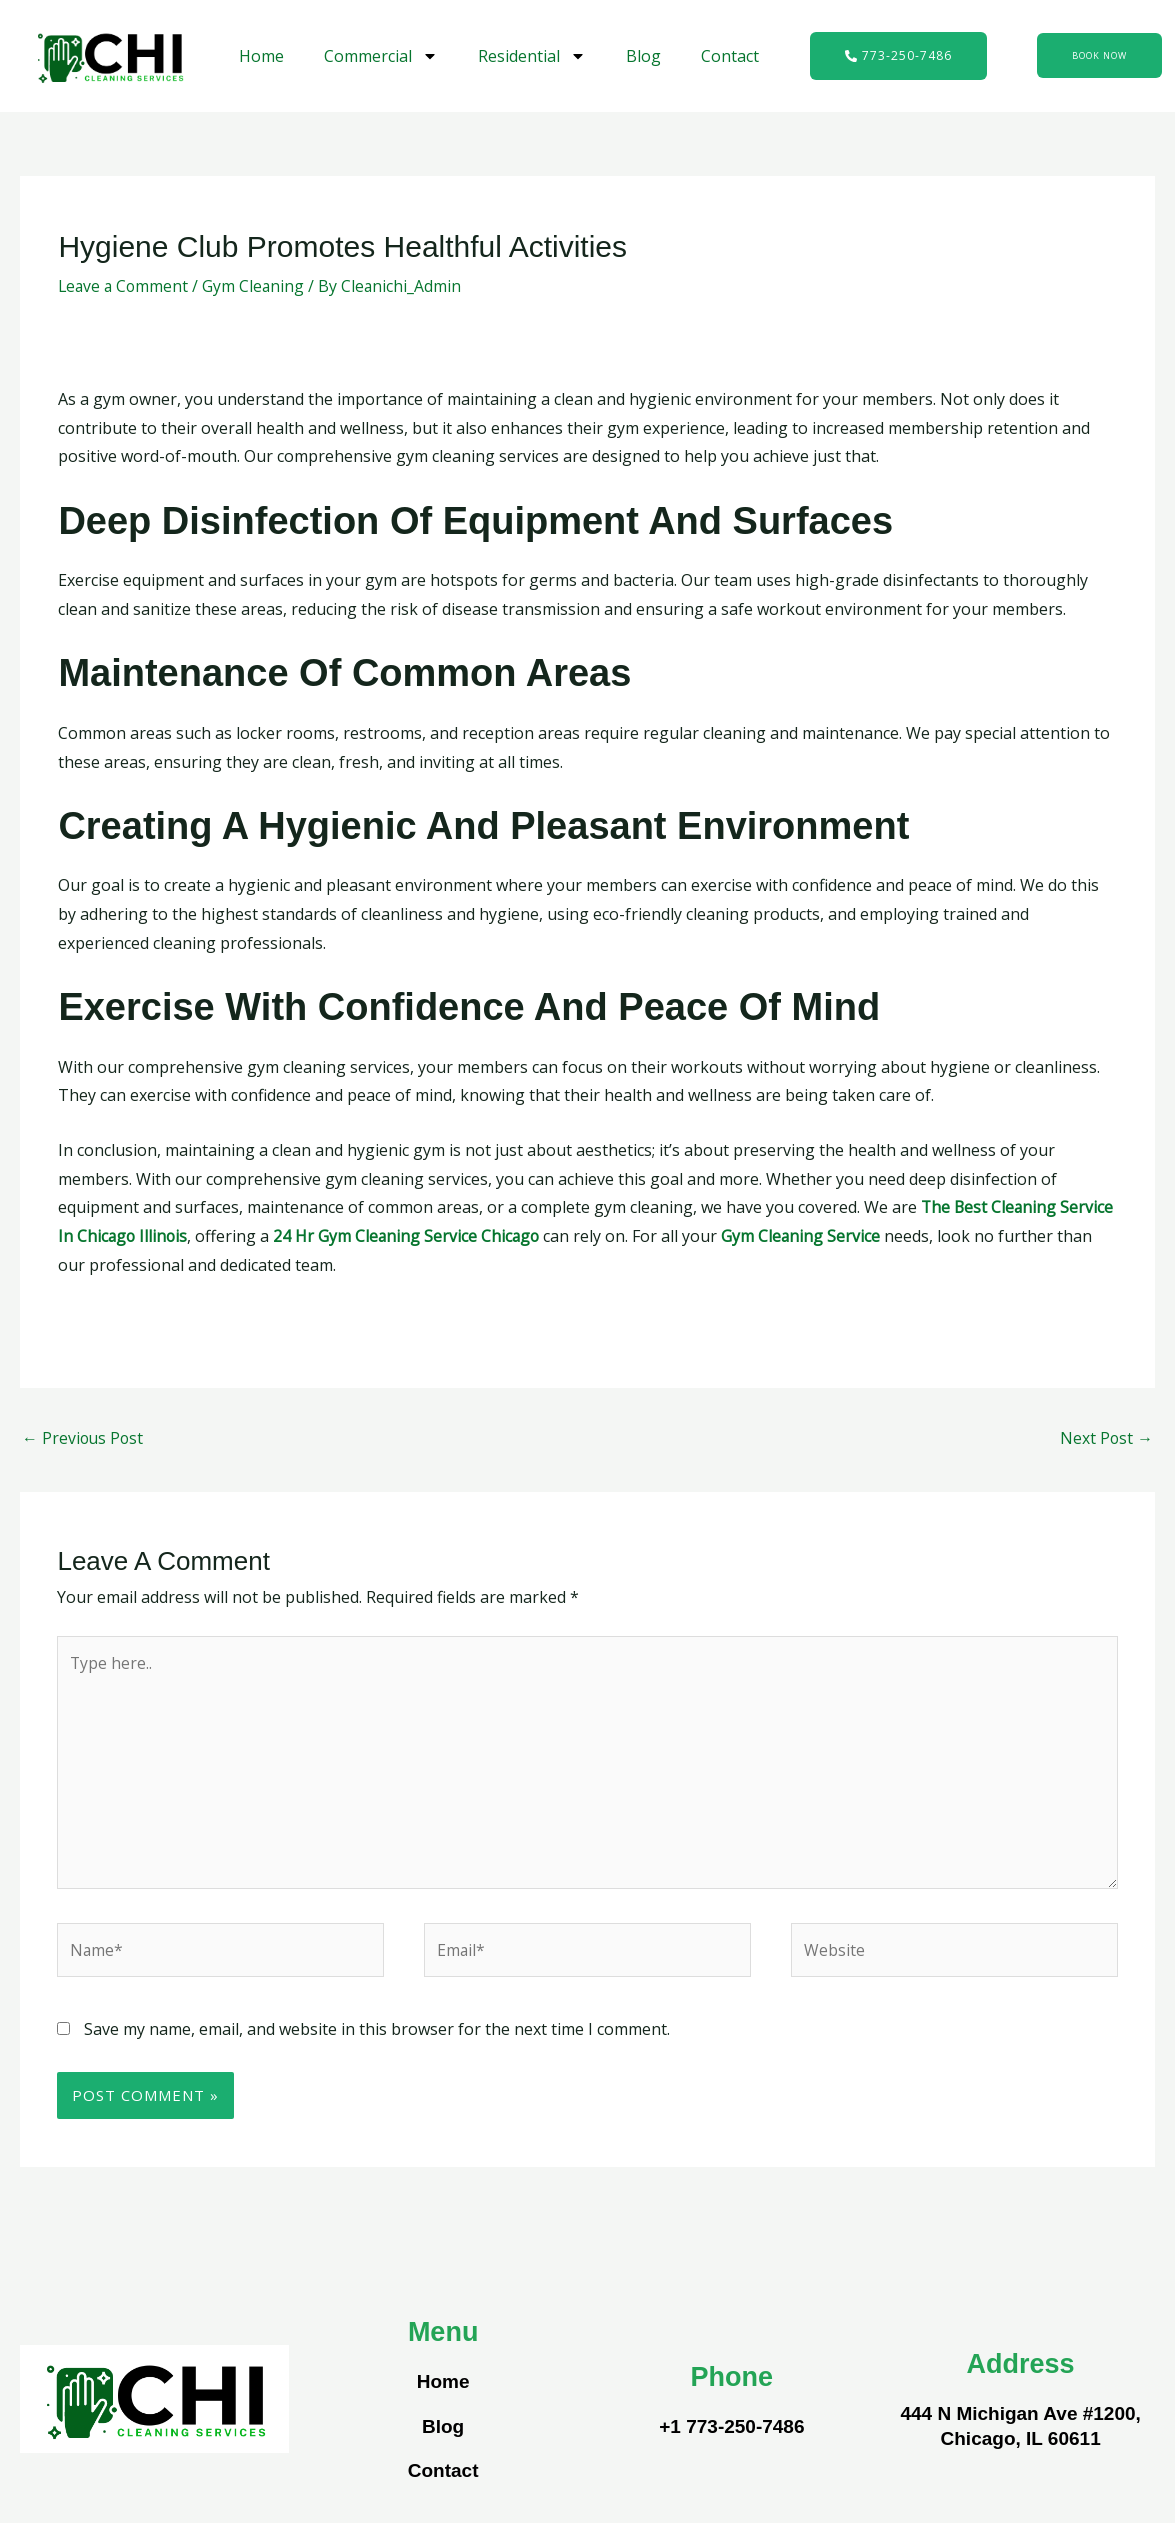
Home (261, 56)
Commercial (381, 56)
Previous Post (84, 1439)
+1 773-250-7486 (731, 2431)
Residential (532, 56)
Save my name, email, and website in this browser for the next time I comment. (377, 2034)
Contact (730, 56)
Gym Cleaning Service (807, 1236)
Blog (643, 56)
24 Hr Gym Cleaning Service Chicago (410, 1236)
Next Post (1106, 1439)
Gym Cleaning (257, 286)
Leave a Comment (125, 286)
